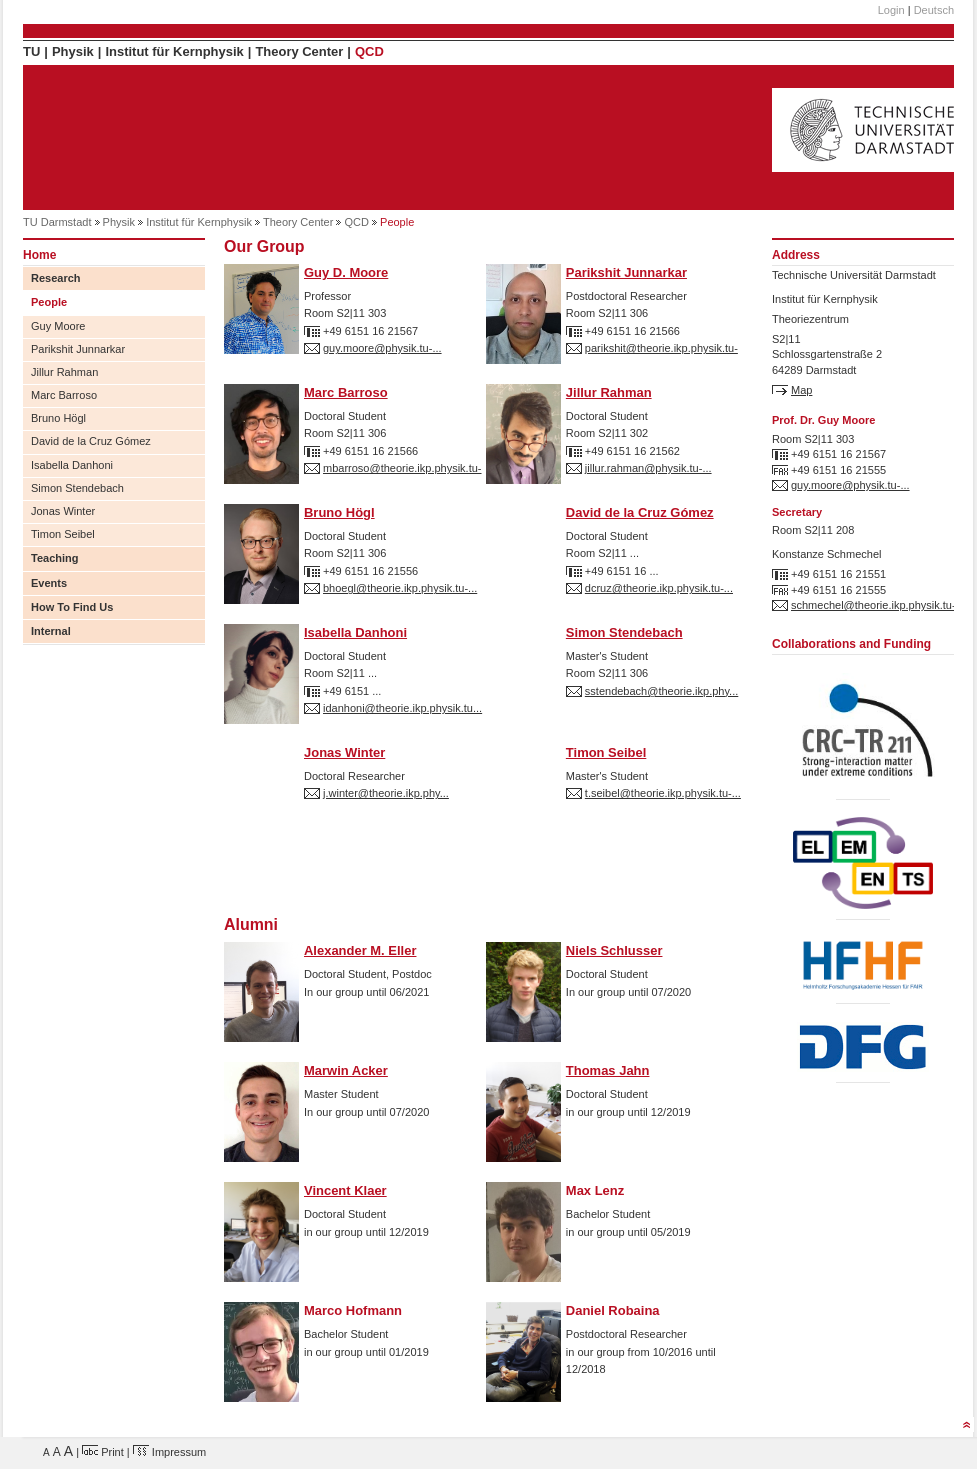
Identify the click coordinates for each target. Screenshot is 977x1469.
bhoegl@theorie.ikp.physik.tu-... (400, 588)
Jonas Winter (63, 511)
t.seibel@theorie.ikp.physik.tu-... (663, 793)
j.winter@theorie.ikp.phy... (386, 793)
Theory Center (299, 51)
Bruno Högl (58, 418)
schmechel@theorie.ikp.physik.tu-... (878, 605)
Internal (51, 631)
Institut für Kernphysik (174, 51)
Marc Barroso (64, 395)
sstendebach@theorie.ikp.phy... (661, 691)
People (49, 302)
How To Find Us (72, 607)
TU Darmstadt (57, 222)
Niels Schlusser (614, 950)
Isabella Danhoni (72, 465)
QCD (369, 51)
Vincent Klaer (345, 1190)
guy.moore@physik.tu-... (382, 348)
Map (801, 390)
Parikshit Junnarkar (78, 349)
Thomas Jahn (608, 1070)
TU (31, 51)
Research (56, 278)
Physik (73, 51)
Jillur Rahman (64, 372)
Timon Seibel (63, 534)
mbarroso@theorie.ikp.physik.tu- (402, 468)
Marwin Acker (346, 1070)
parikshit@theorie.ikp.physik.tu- (661, 348)
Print (103, 1452)
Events (49, 583)
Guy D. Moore (346, 272)
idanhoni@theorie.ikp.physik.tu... (402, 708)
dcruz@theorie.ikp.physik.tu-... (659, 588)
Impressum (169, 1452)
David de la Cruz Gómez (91, 441)
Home (39, 255)
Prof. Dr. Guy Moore (823, 420)
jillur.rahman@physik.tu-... (648, 468)
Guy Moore (58, 326)
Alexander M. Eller (360, 950)
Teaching (54, 558)
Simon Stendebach (77, 488)
